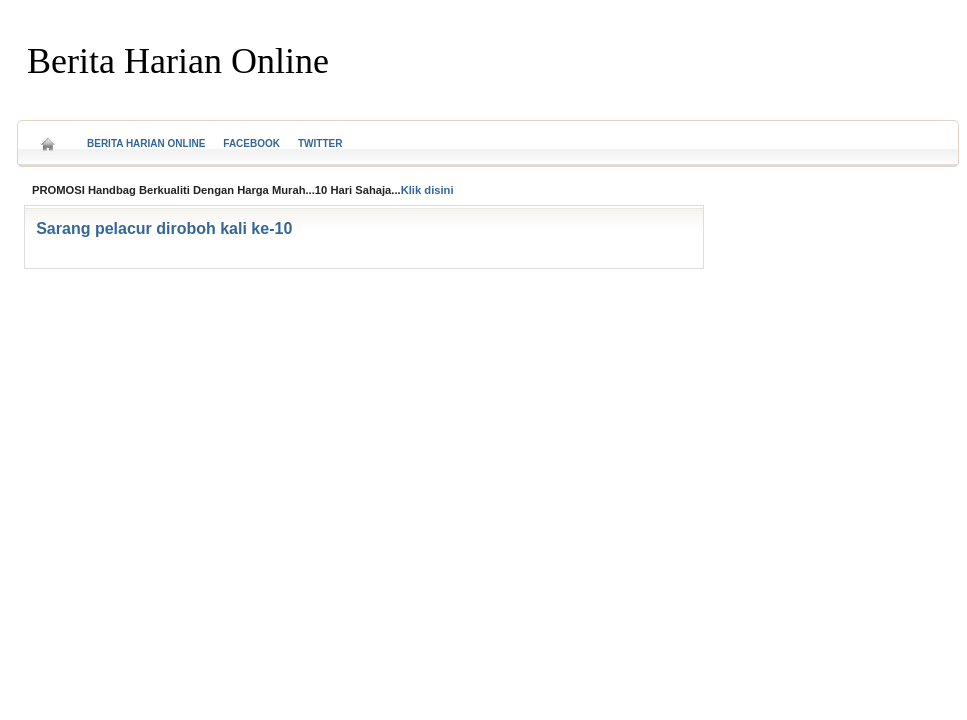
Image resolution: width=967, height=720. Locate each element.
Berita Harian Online (178, 61)
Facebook (251, 143)
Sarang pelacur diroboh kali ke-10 (164, 228)
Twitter (320, 143)
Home (48, 137)
